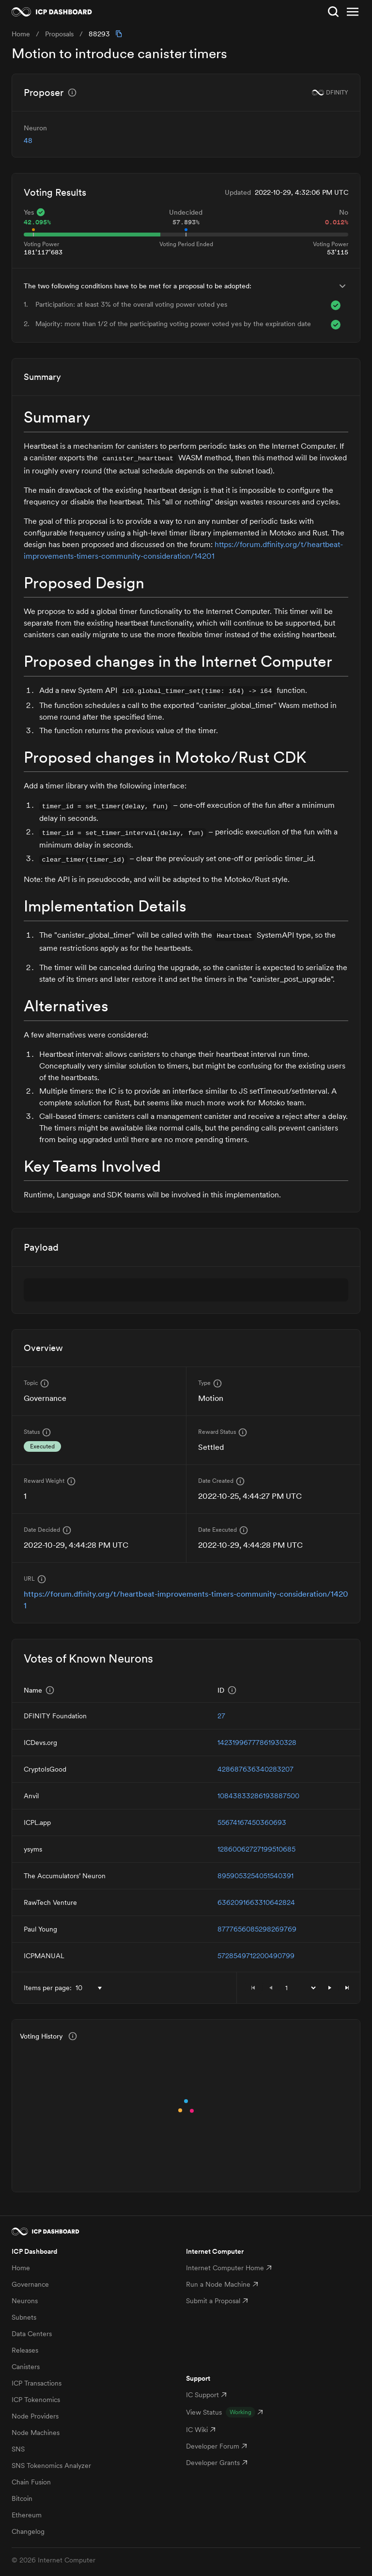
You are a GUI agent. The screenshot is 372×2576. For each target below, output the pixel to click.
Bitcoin (22, 2498)
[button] (330, 1987)
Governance (30, 2284)
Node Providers (35, 2416)
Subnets (24, 2317)
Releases (25, 2350)
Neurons (25, 2300)
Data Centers (32, 2333)
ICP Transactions (37, 2383)
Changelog (28, 2531)
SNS (18, 2449)
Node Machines (36, 2432)
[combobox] (91, 1988)
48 (28, 140)
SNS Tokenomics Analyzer (51, 2465)
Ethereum (27, 2515)
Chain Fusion (31, 2482)
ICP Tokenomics (36, 2399)
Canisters (26, 2366)
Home (21, 2267)
